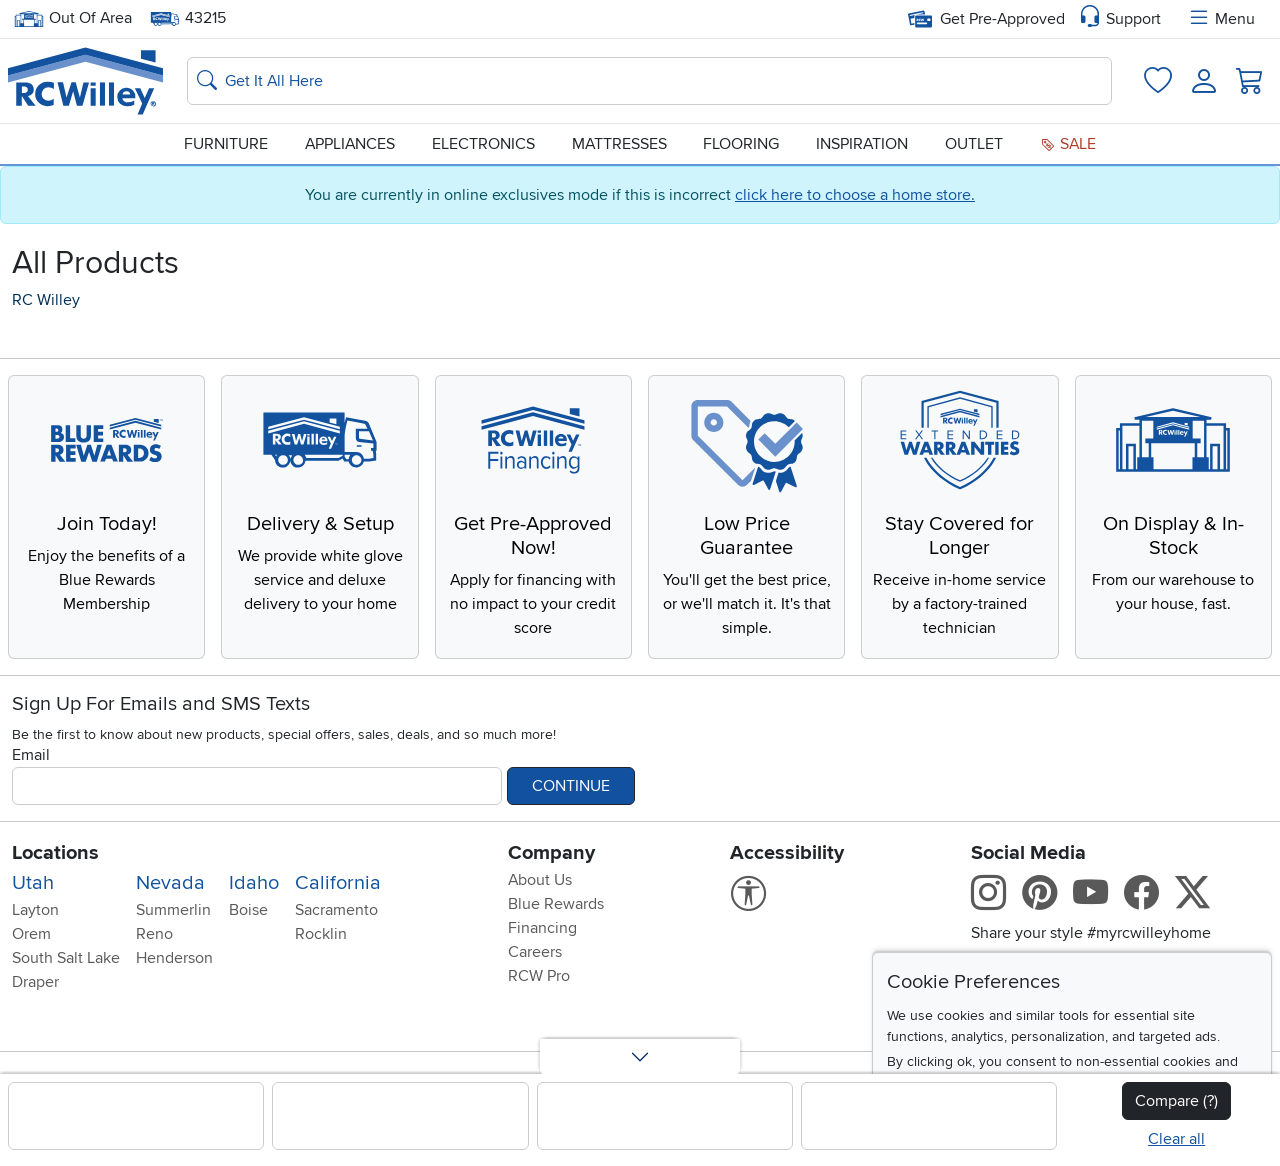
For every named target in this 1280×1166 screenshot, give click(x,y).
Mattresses (619, 144)
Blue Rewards (556, 904)
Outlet (974, 144)
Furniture (226, 144)
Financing (542, 928)
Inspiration (862, 144)
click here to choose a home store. (855, 195)
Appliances (350, 144)
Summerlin (173, 910)
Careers (535, 952)
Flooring (741, 144)
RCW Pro (539, 976)
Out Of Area (73, 18)
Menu (1221, 19)
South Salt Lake (66, 958)
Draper (35, 982)
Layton (35, 910)
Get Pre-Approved (986, 19)
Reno (154, 934)
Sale (1068, 144)
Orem (31, 934)
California (338, 883)
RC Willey (46, 300)
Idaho (254, 883)
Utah (33, 883)
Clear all (1176, 1139)
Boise (248, 910)
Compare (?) (1176, 1101)
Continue (571, 786)
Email (31, 755)
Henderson (174, 958)
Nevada (170, 883)
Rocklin (321, 934)
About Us (540, 880)
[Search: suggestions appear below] (649, 81)
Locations (55, 853)
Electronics (483, 144)
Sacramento (336, 910)
